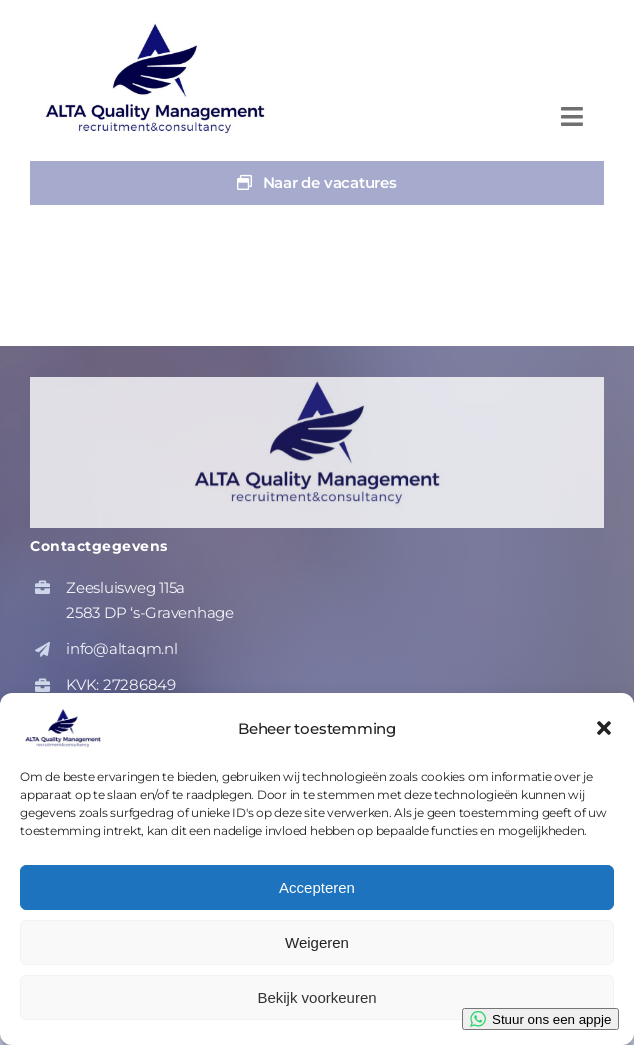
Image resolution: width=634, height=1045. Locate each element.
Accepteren (317, 887)
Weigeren (317, 942)
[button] (604, 728)
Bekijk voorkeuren (316, 997)
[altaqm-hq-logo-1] (160, 27)
